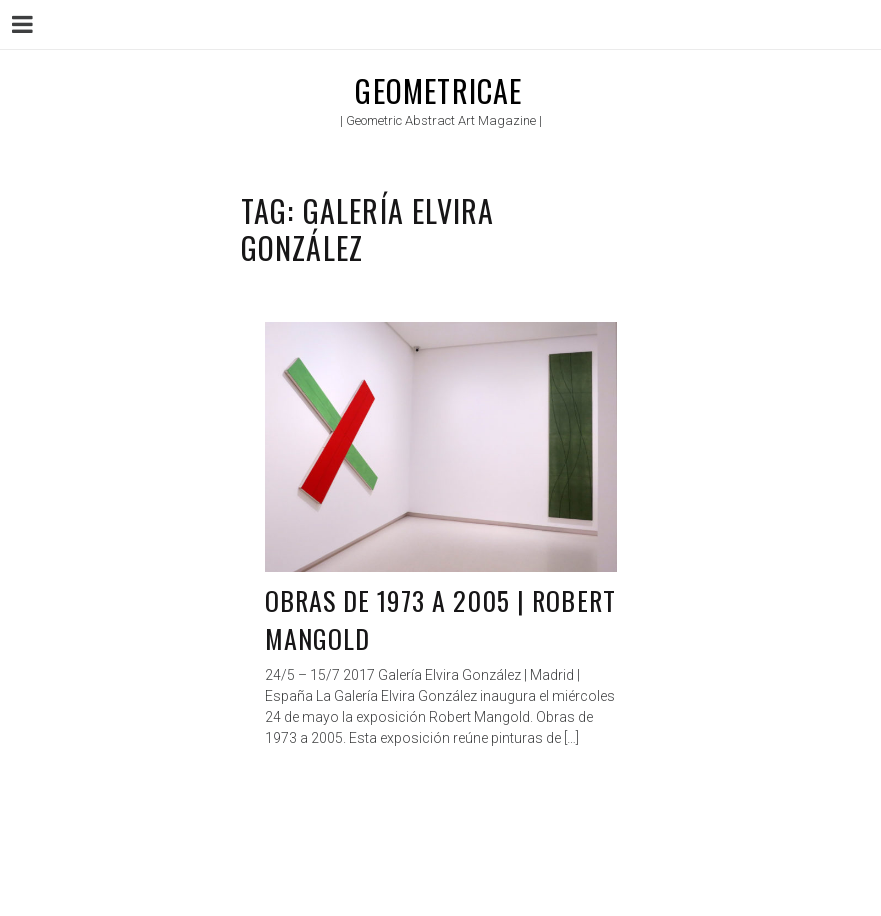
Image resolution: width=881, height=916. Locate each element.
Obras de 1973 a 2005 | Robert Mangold (440, 619)
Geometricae (438, 90)
